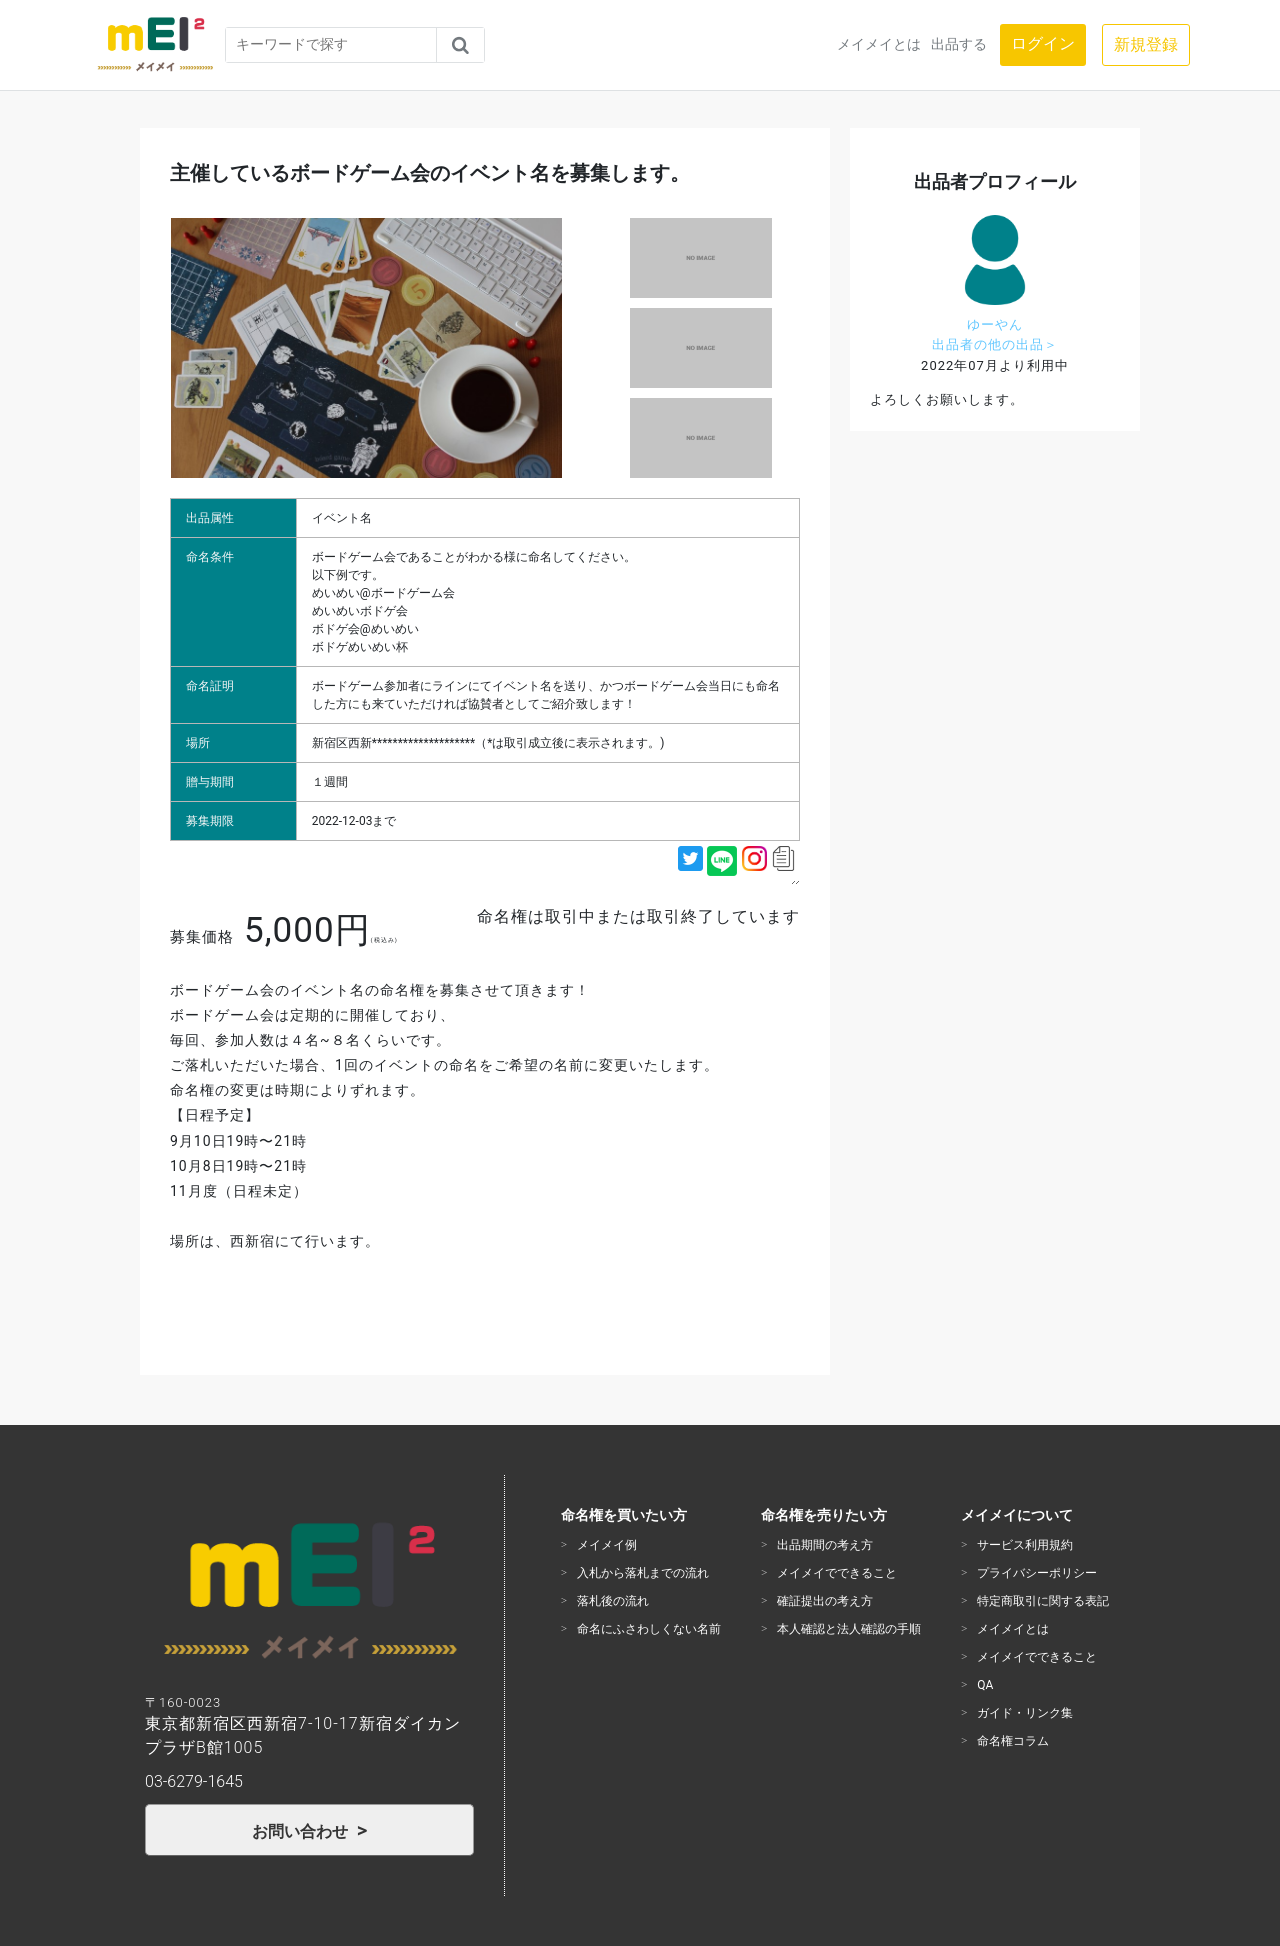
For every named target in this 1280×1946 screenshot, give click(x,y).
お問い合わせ (302, 1831)
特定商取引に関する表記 (1043, 1601)
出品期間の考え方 (825, 1545)
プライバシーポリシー (1037, 1573)
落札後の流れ (613, 1601)
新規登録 (1146, 44)
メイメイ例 (607, 1545)
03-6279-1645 (194, 1781)
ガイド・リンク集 (1025, 1713)
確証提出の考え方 (825, 1601)
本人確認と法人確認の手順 (849, 1629)
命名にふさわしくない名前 (649, 1629)
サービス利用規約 (1025, 1545)
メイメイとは (879, 44)
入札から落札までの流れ (643, 1573)
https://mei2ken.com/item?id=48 (798, 883)
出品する (959, 44)
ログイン (1043, 43)
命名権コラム (1013, 1741)
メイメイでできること (837, 1573)
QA (985, 1685)
